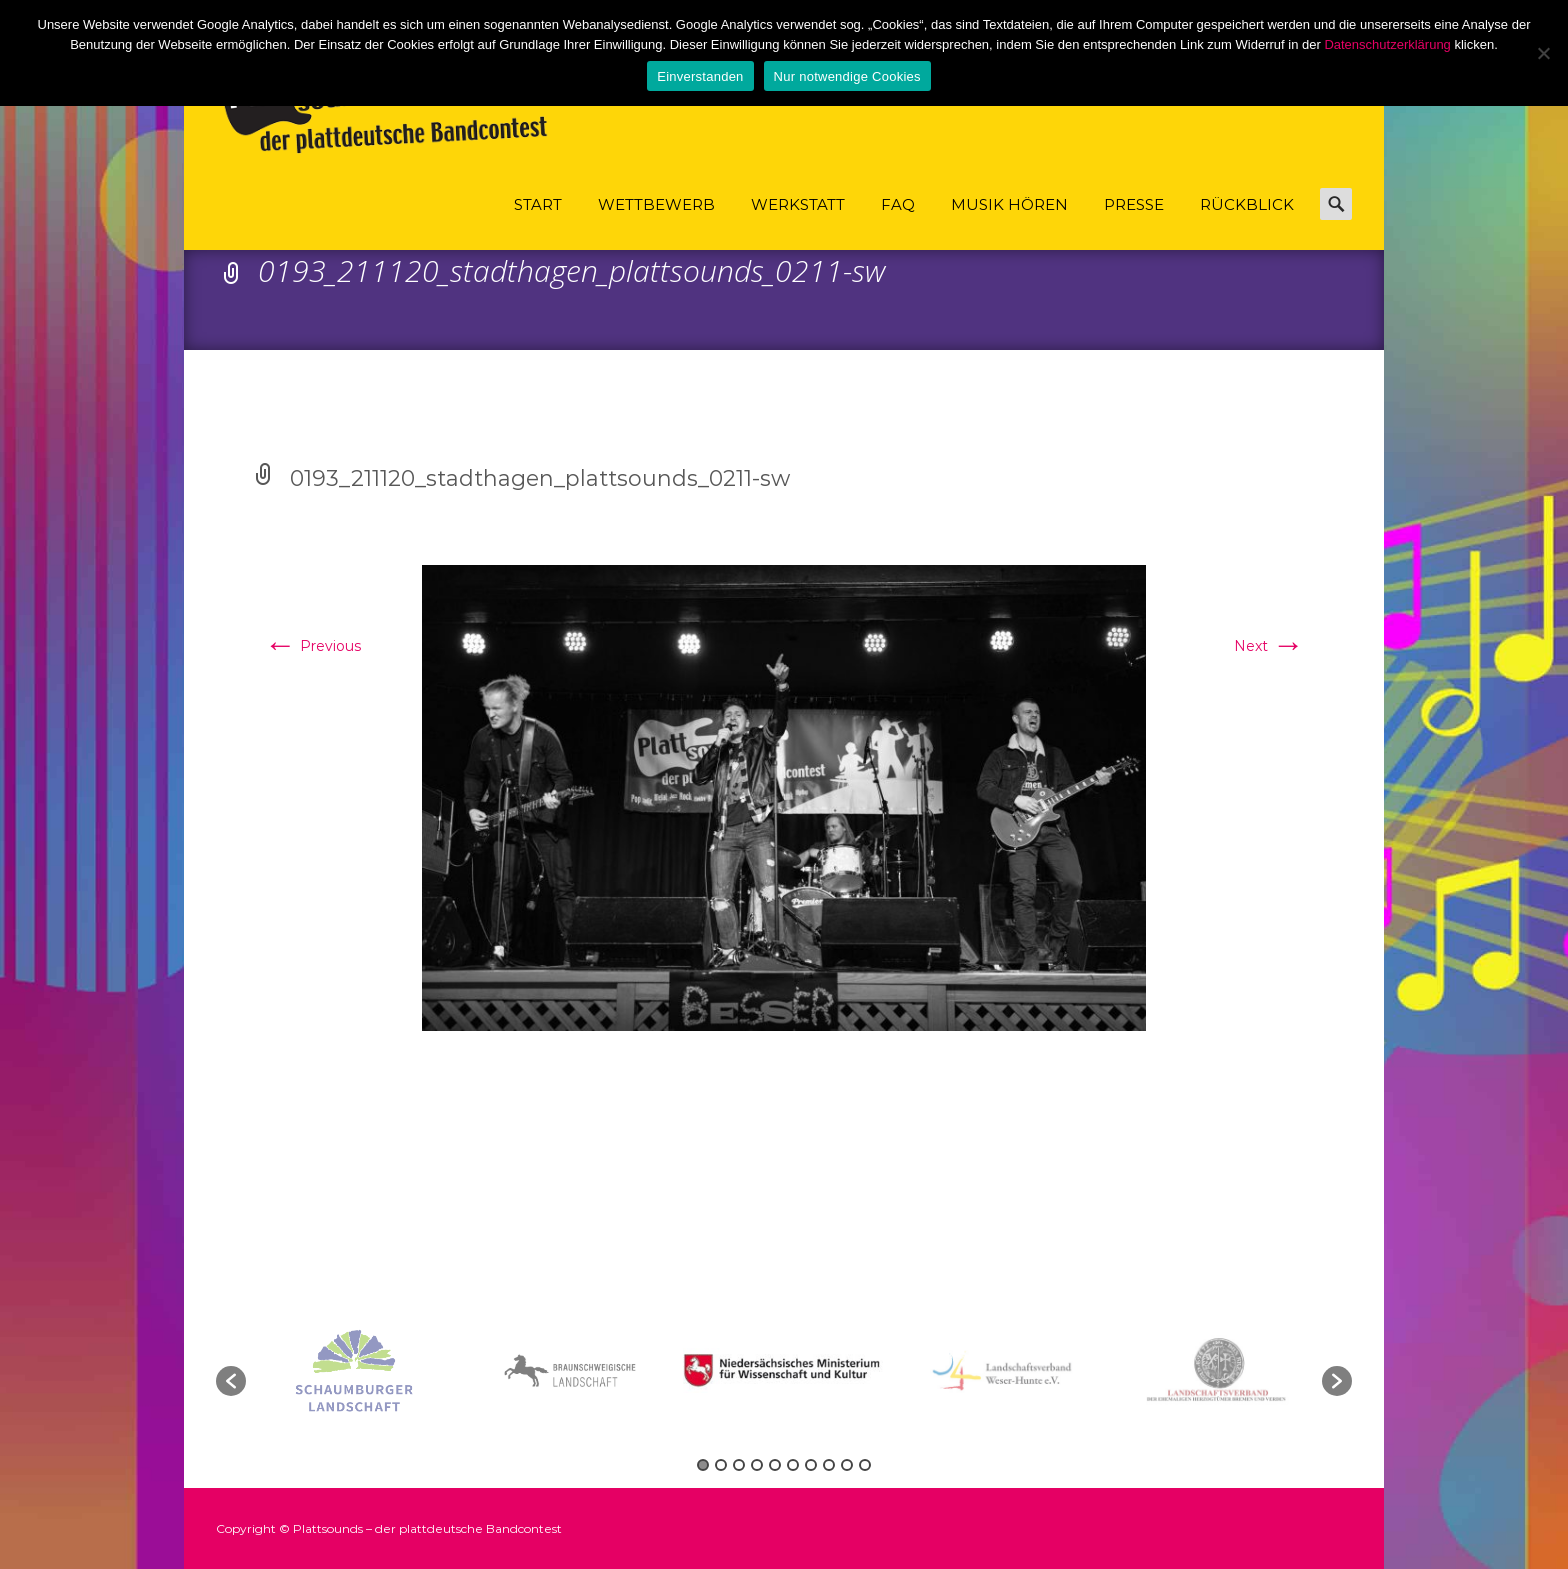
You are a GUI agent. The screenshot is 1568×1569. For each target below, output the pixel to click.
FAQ (898, 222)
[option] (786, 1370)
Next (1269, 646)
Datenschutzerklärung (1387, 44)
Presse (1134, 222)
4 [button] (757, 1465)
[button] (231, 1381)
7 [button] (811, 1465)
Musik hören (1009, 222)
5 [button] (775, 1465)
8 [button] (829, 1465)
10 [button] (865, 1465)
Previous (312, 646)
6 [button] (793, 1465)
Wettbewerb (656, 222)
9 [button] (847, 1465)
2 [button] (721, 1465)
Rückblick (1247, 222)
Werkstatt (798, 222)
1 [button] (703, 1465)
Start (538, 222)
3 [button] (739, 1465)
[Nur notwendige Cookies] (1543, 53)
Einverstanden (700, 76)
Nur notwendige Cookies (847, 76)
